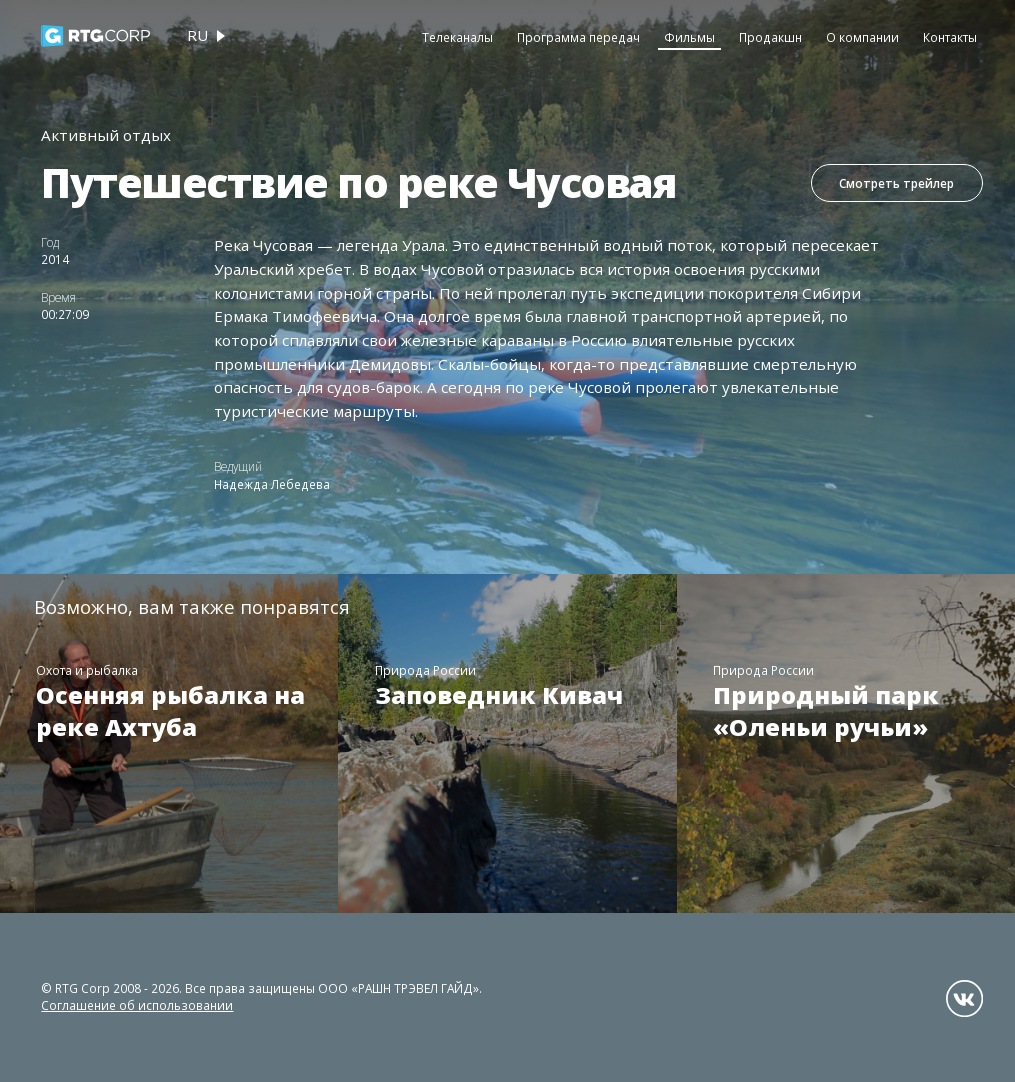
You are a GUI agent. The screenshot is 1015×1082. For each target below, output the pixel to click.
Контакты (950, 37)
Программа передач (578, 37)
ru (197, 35)
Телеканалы (457, 37)
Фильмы (689, 37)
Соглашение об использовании (137, 1005)
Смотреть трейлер (896, 183)
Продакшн (770, 37)
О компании (862, 37)
